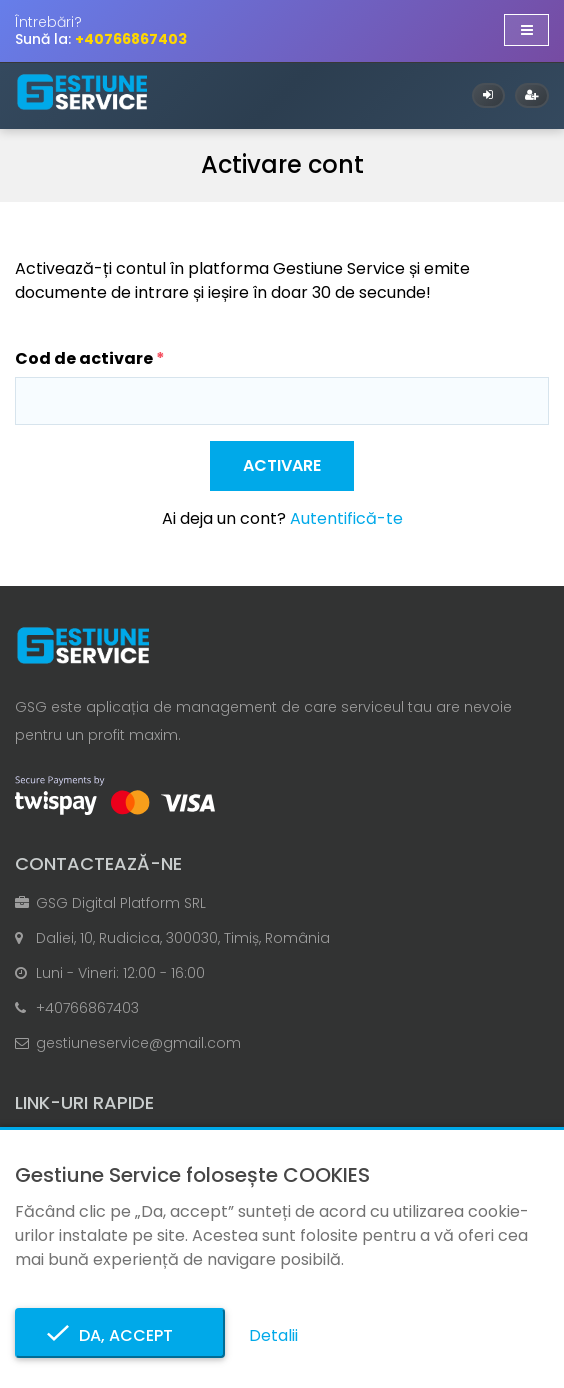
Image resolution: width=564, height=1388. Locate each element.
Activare (282, 465)
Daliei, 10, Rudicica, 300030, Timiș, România (183, 938)
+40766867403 (87, 1008)
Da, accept (120, 1335)
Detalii (273, 1335)
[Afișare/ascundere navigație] (526, 30)
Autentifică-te (346, 518)
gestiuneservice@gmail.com (138, 1043)
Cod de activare (84, 359)
